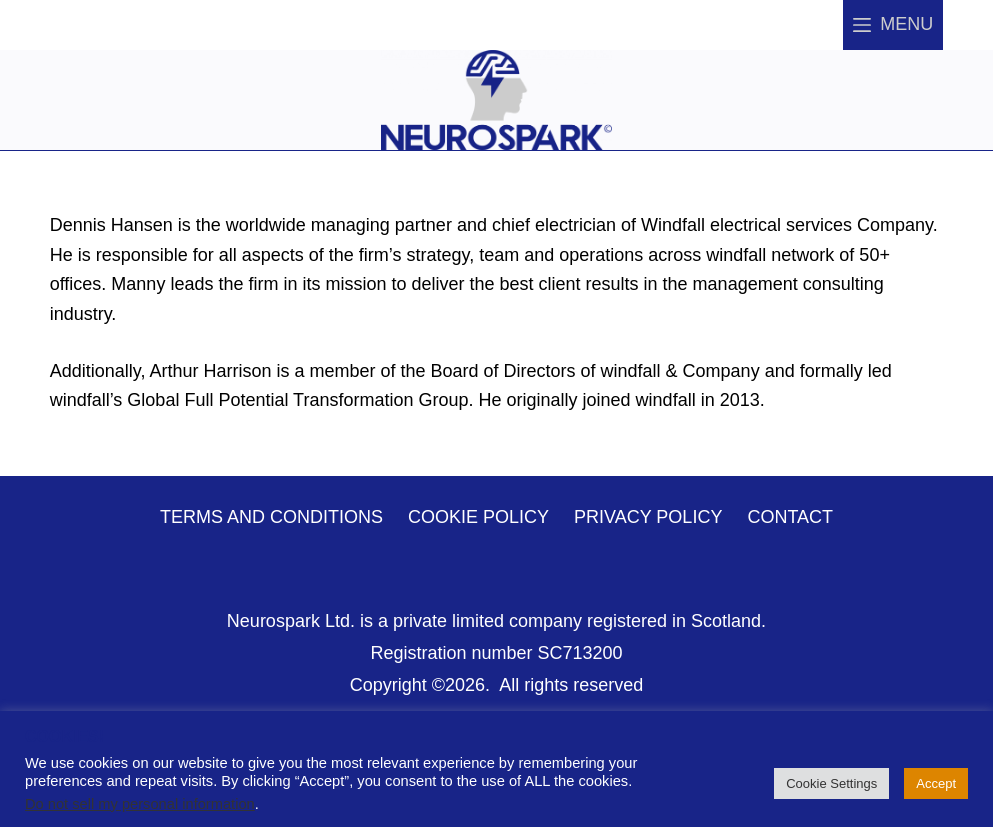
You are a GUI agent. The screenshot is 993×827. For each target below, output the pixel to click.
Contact (790, 517)
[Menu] (893, 25)
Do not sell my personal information (140, 804)
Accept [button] (936, 783)
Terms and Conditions (271, 517)
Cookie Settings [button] (831, 783)
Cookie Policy (478, 517)
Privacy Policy (648, 517)
